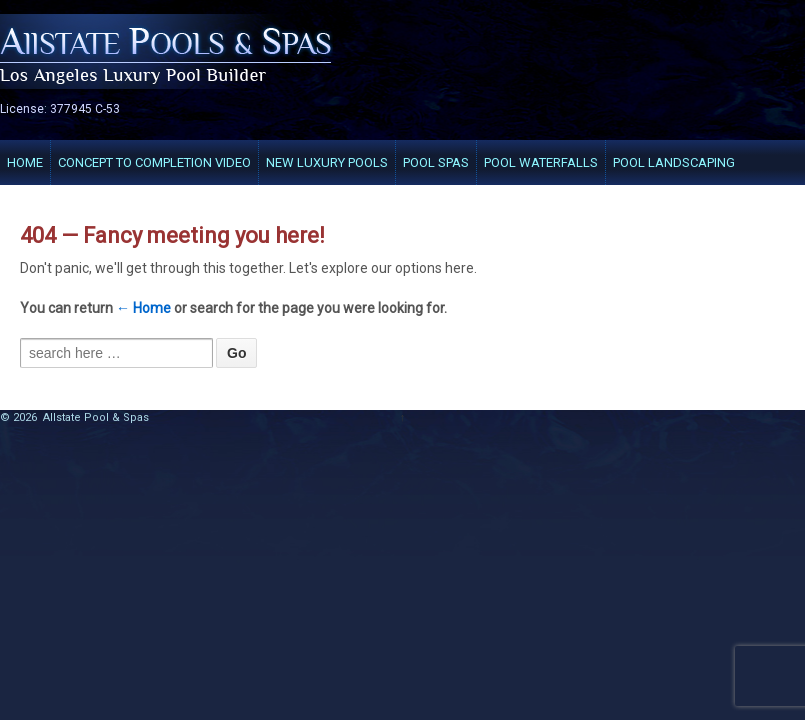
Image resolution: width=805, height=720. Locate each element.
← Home (143, 308)
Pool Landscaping (674, 162)
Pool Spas (436, 162)
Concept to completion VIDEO (154, 162)
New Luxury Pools (327, 162)
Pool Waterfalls (541, 162)
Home (25, 162)
